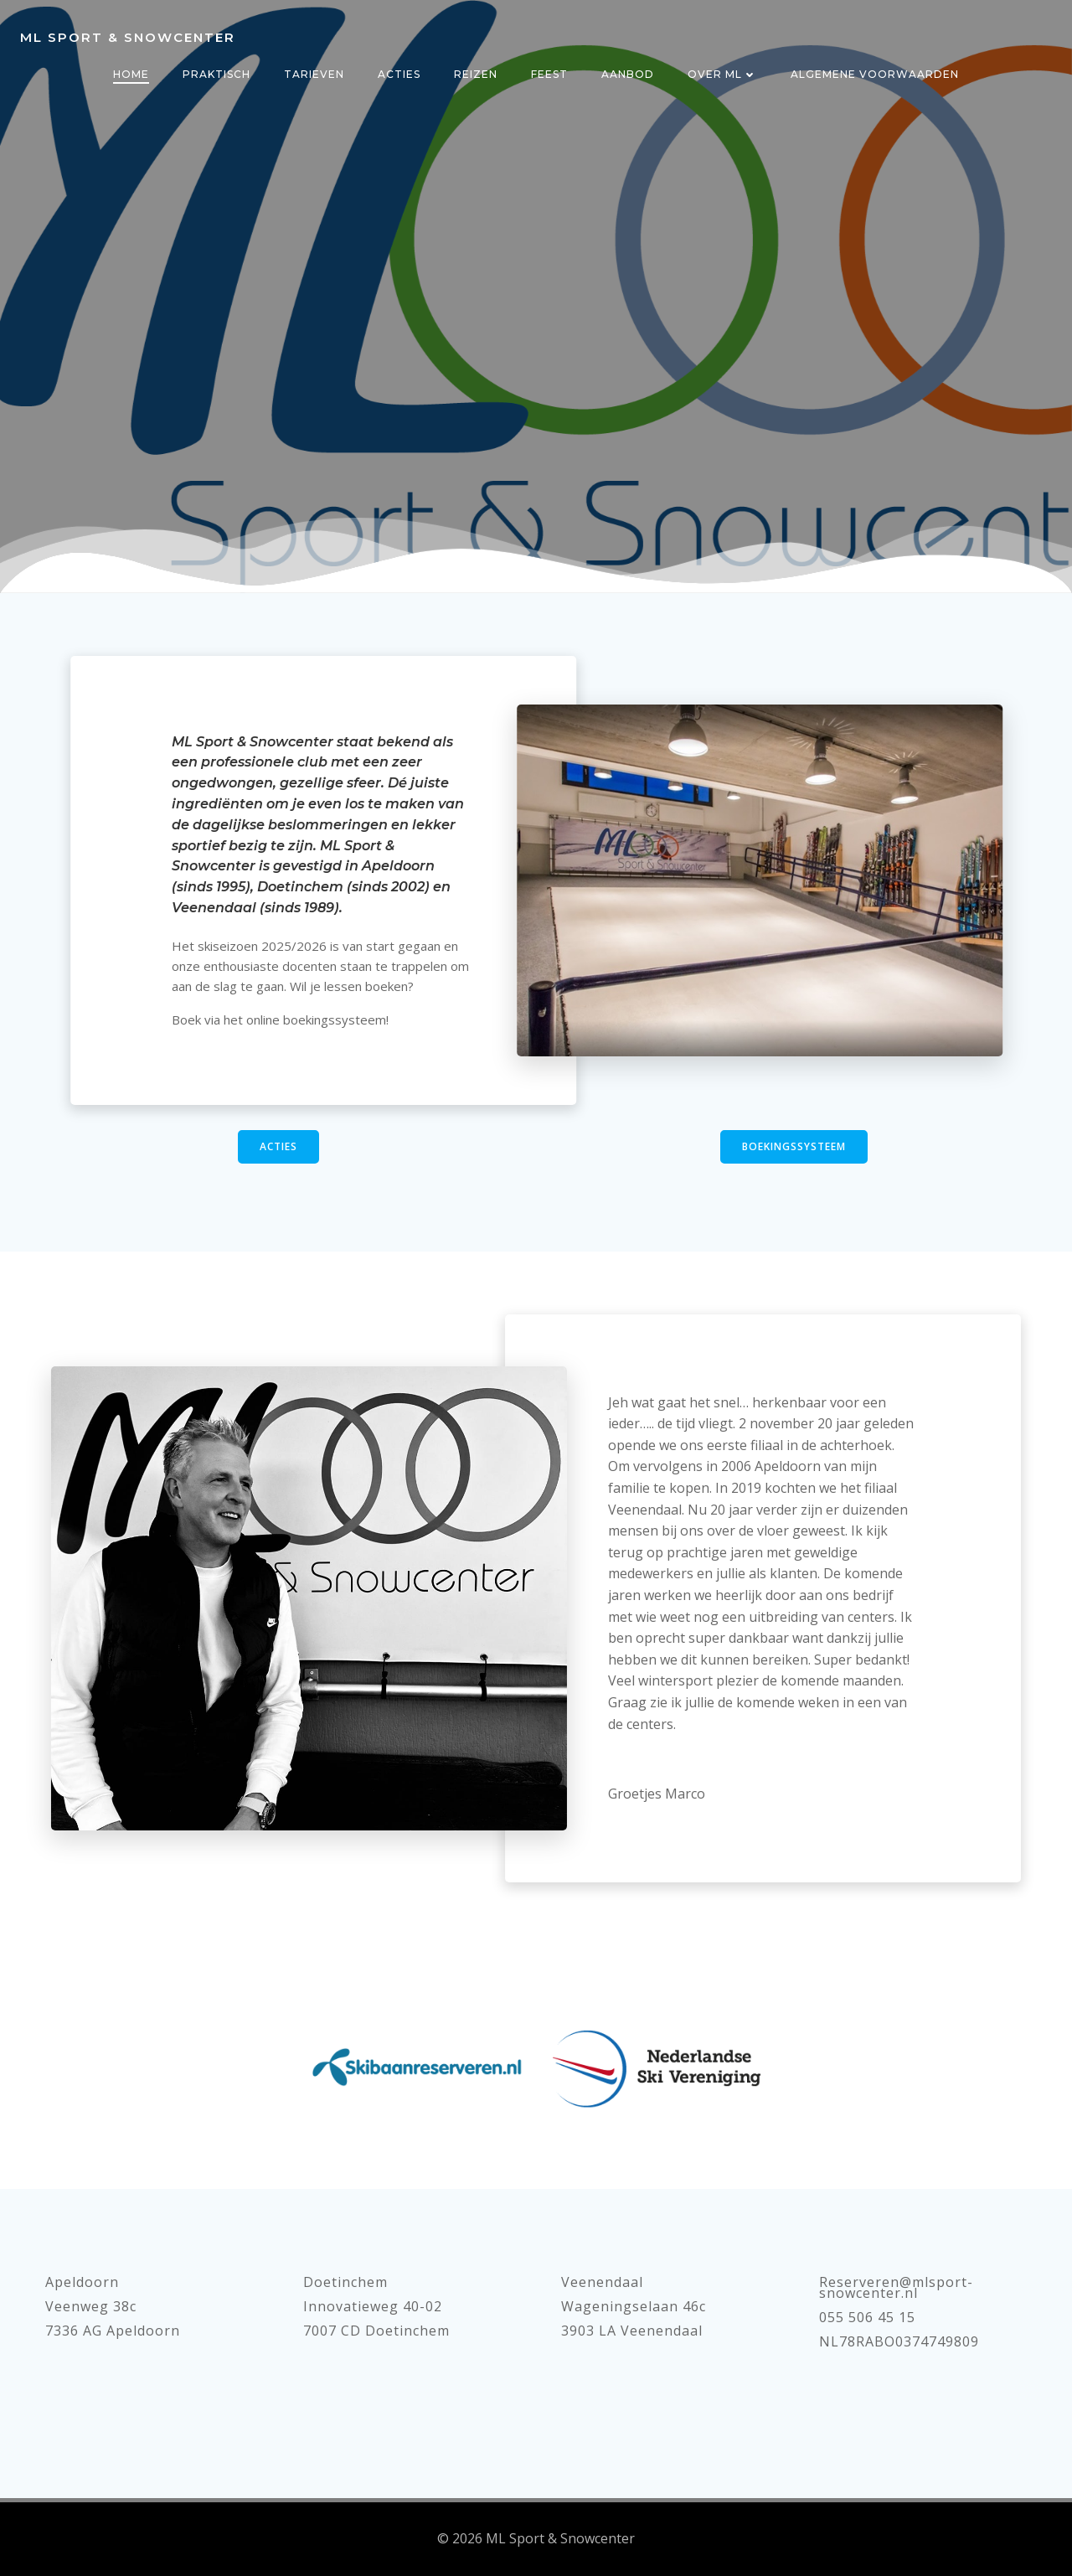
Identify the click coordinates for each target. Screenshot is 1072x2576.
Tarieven (314, 74)
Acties (399, 74)
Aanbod (627, 74)
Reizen (475, 74)
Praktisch (216, 74)
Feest (549, 74)
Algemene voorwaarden (875, 74)
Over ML (722, 74)
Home (131, 74)
